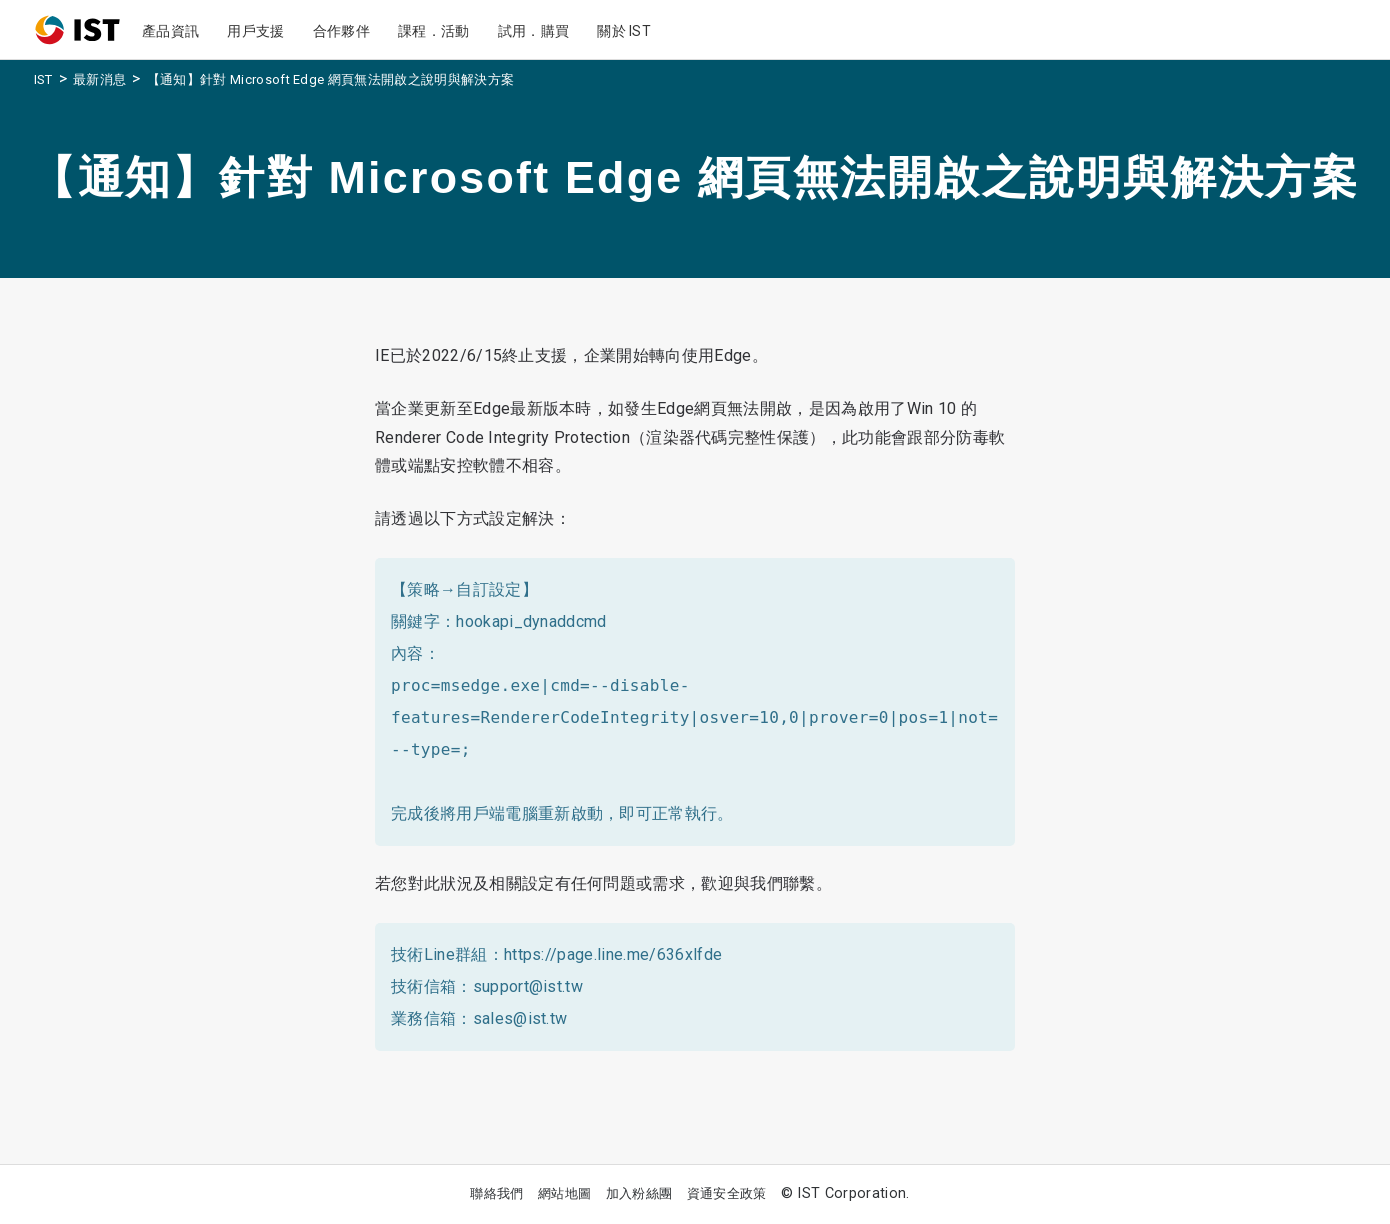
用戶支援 (255, 31)
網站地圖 (564, 1193)
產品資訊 (170, 31)
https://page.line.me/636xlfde (613, 954)
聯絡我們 (496, 1193)
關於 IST (624, 31)
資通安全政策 (727, 1193)
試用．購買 (534, 31)
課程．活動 (434, 31)
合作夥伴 (341, 31)
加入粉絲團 (639, 1193)
